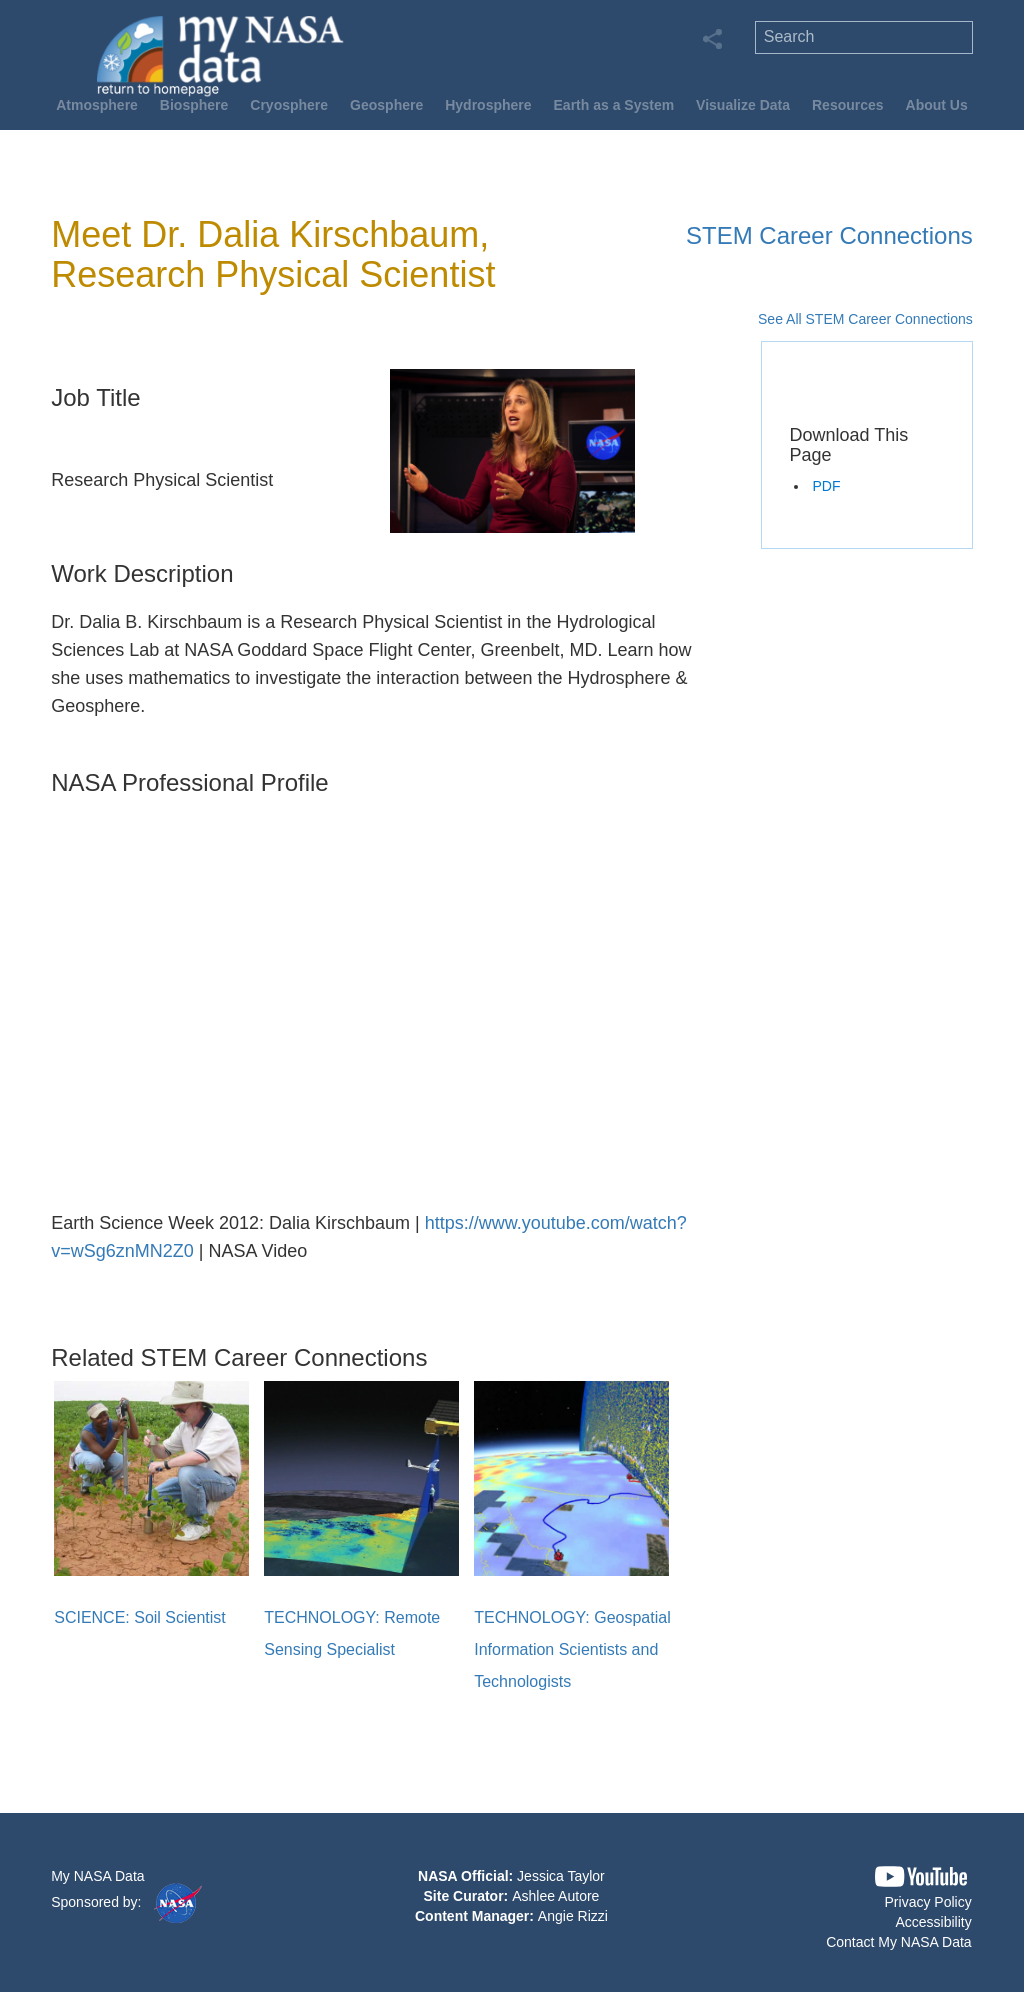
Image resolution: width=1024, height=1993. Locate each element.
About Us (937, 105)
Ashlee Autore (555, 1896)
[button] (921, 1876)
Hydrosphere (488, 105)
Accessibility (933, 1922)
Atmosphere (97, 105)
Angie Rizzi (573, 1916)
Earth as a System (614, 105)
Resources (848, 105)
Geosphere (386, 105)
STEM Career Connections (829, 235)
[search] (864, 37)
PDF (826, 486)
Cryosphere (289, 105)
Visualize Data (743, 105)
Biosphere (194, 105)
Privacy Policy (928, 1902)
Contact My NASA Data (899, 1942)
